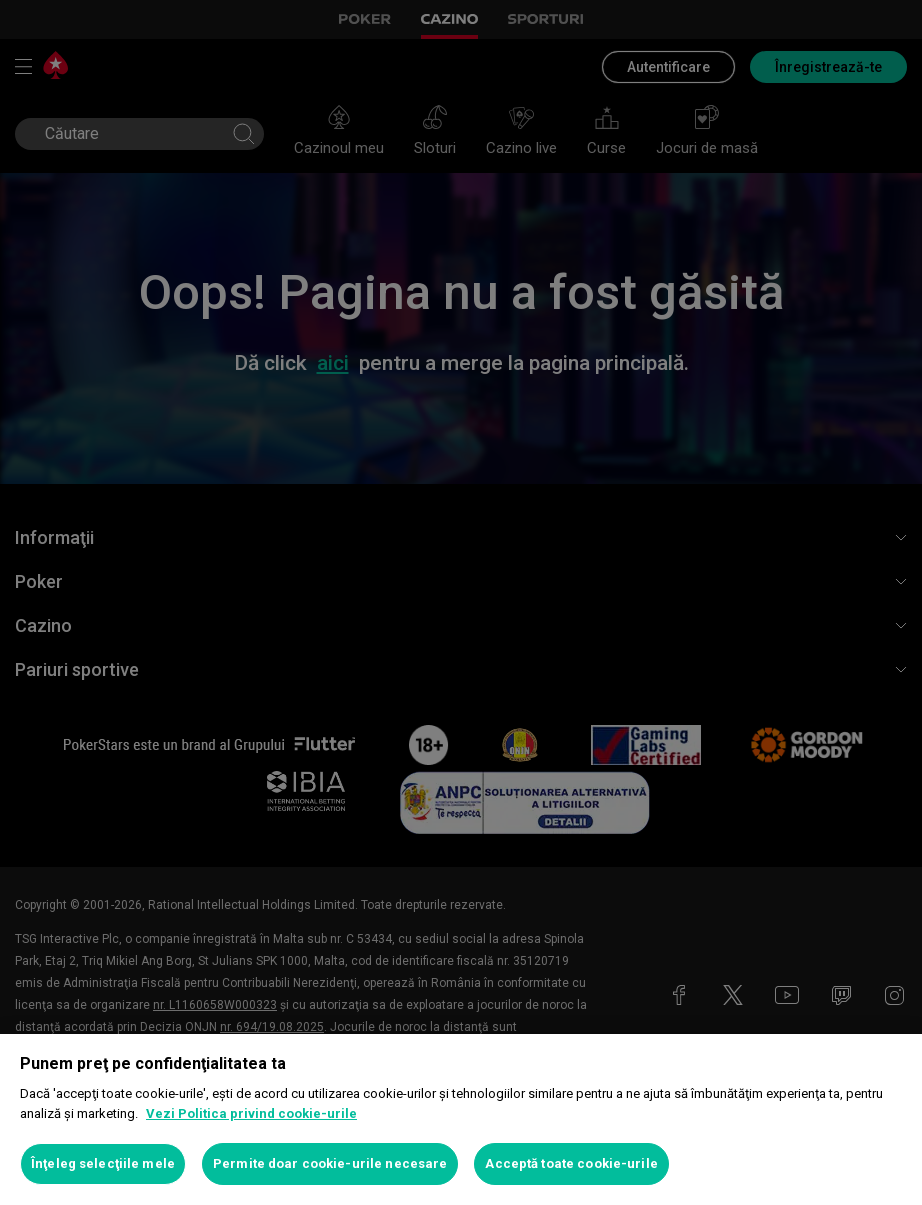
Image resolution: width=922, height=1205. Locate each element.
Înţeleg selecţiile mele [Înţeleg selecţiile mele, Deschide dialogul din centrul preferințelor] (103, 1163)
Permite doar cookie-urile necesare (330, 1163)
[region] (461, 1119)
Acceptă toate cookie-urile (571, 1163)
